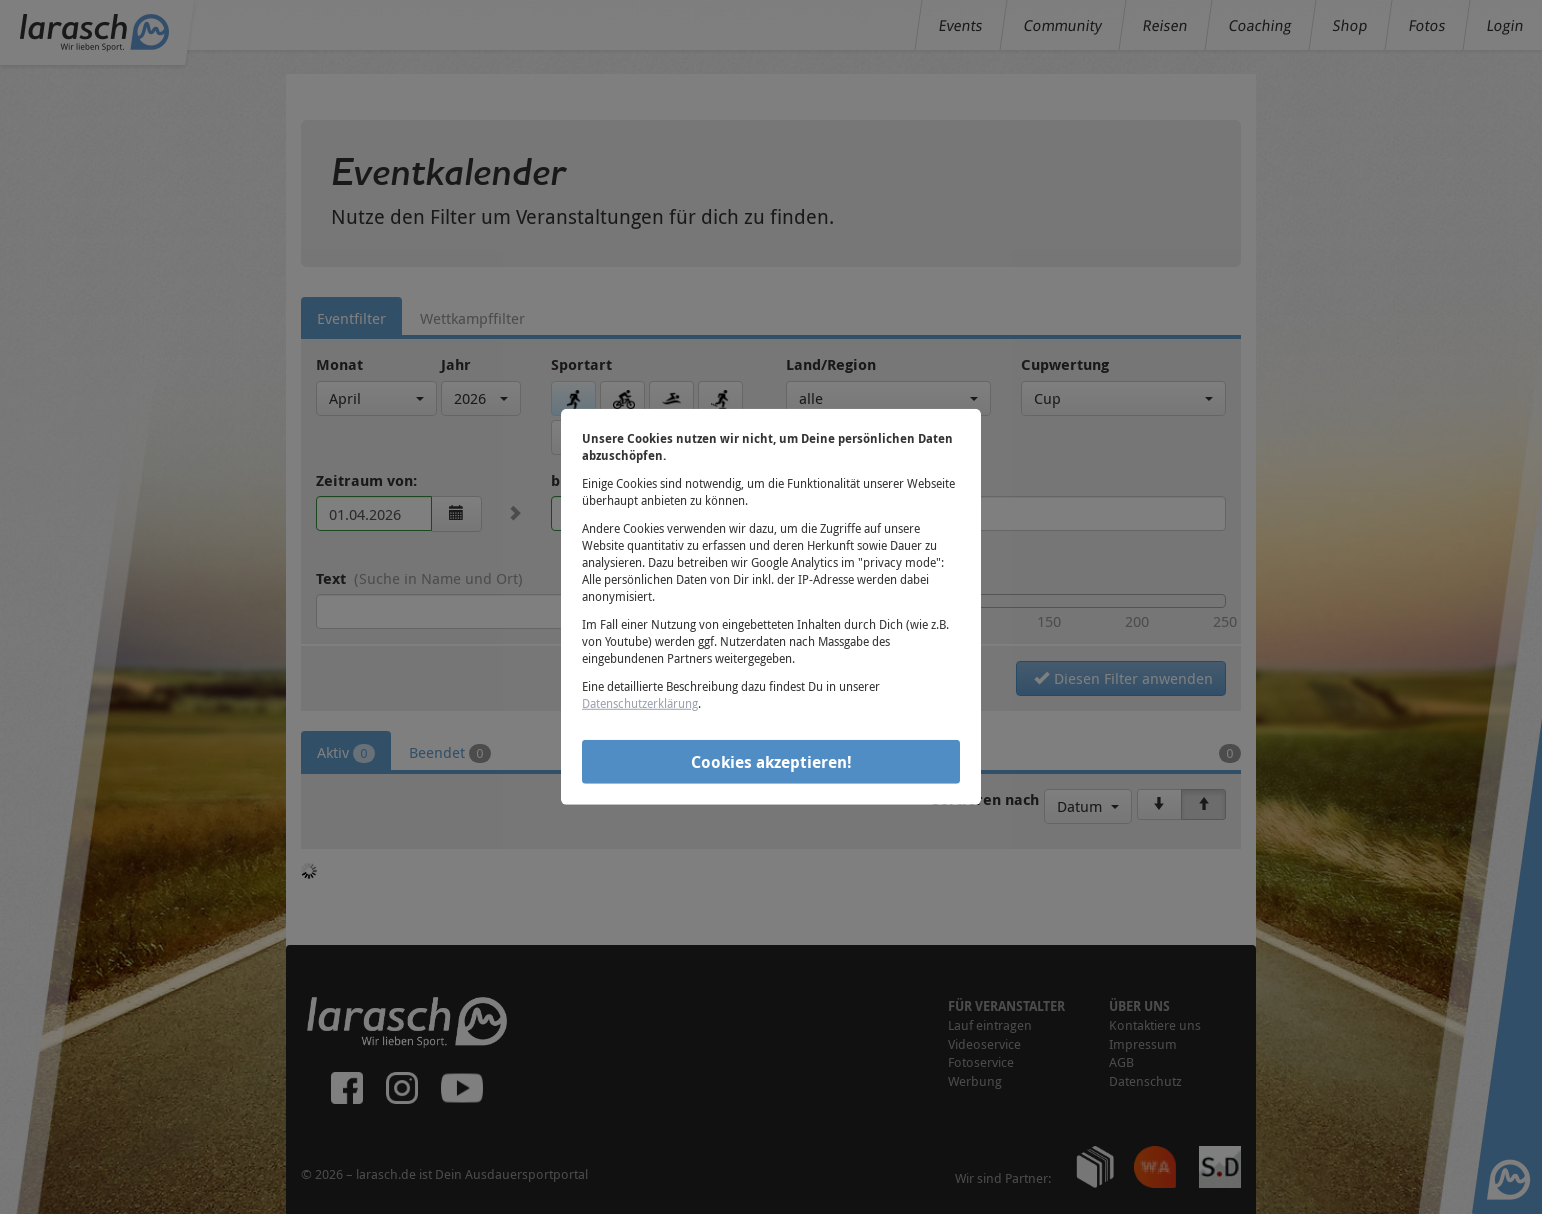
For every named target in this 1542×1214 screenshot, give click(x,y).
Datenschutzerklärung (640, 703)
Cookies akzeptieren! (771, 761)
